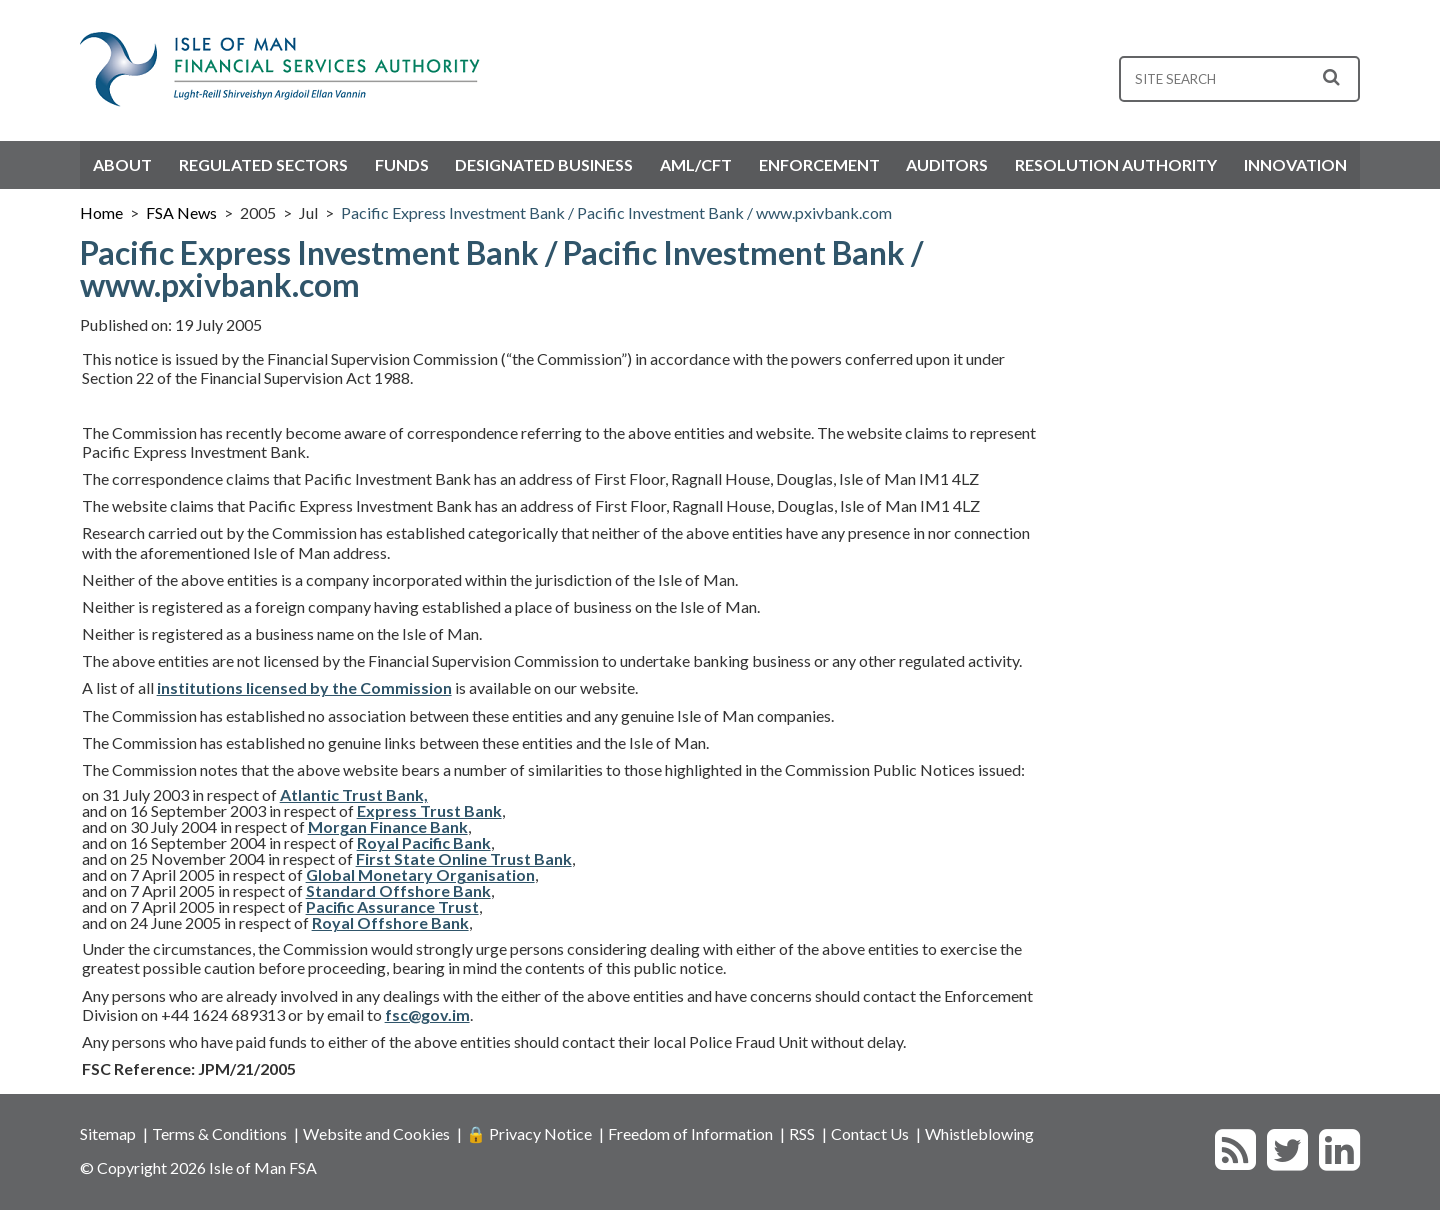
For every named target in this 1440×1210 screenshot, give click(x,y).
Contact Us (870, 1133)
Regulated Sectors (263, 164)
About (122, 164)
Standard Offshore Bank (398, 890)
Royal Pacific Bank (424, 842)
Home (101, 212)
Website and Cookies (376, 1133)
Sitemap (108, 1133)
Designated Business (544, 164)
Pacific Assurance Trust (392, 906)
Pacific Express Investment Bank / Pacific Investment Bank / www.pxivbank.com (616, 212)
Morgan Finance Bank (388, 826)
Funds (402, 164)
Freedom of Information (690, 1133)
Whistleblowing (979, 1133)
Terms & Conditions (219, 1133)
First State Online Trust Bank (464, 858)
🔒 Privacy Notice (529, 1133)
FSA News (181, 212)
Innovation (1295, 164)
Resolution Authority (1116, 164)
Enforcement (819, 164)
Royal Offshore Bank (390, 922)
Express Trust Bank (429, 810)
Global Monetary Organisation (420, 874)
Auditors (947, 164)
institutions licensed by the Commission (304, 687)
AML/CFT (696, 164)
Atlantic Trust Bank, (354, 794)
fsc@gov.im (427, 1014)
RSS (802, 1133)
